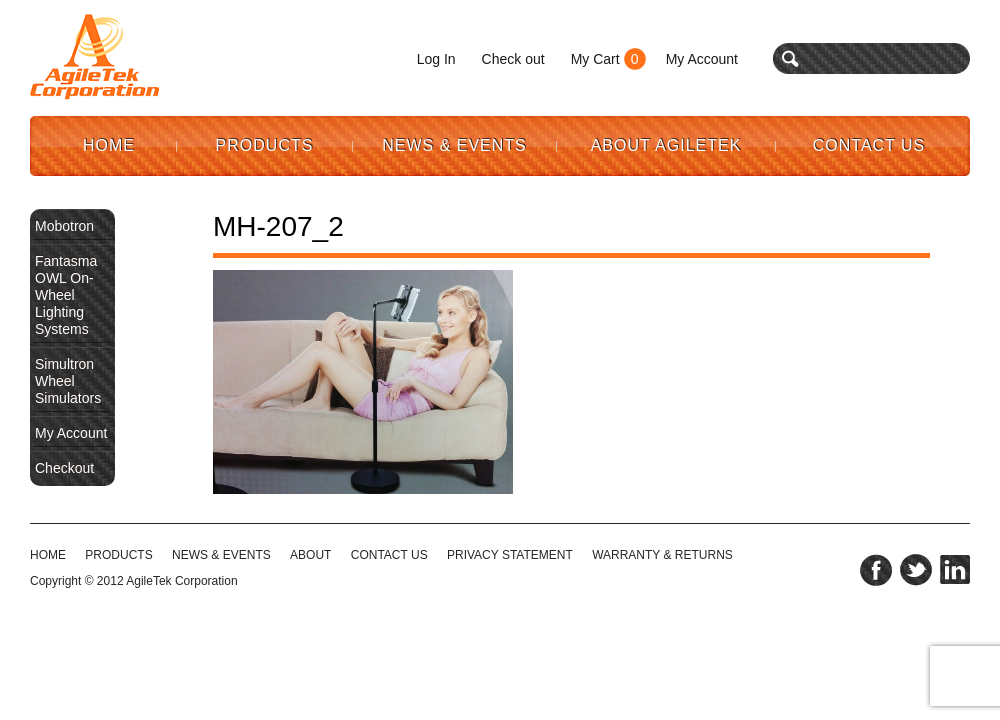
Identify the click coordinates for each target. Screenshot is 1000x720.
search (790, 58)
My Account (702, 59)
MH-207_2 (278, 226)
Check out (513, 59)
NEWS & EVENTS (221, 555)
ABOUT (310, 555)
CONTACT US (389, 555)
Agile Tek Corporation (95, 57)
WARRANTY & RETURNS (662, 555)
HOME (48, 555)
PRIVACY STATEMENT (510, 555)
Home (109, 145)
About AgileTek (666, 145)
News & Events (454, 145)
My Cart (595, 59)
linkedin (955, 570)
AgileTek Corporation (181, 581)
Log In (436, 59)
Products (265, 145)
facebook (876, 570)
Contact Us (869, 145)
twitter (916, 570)
